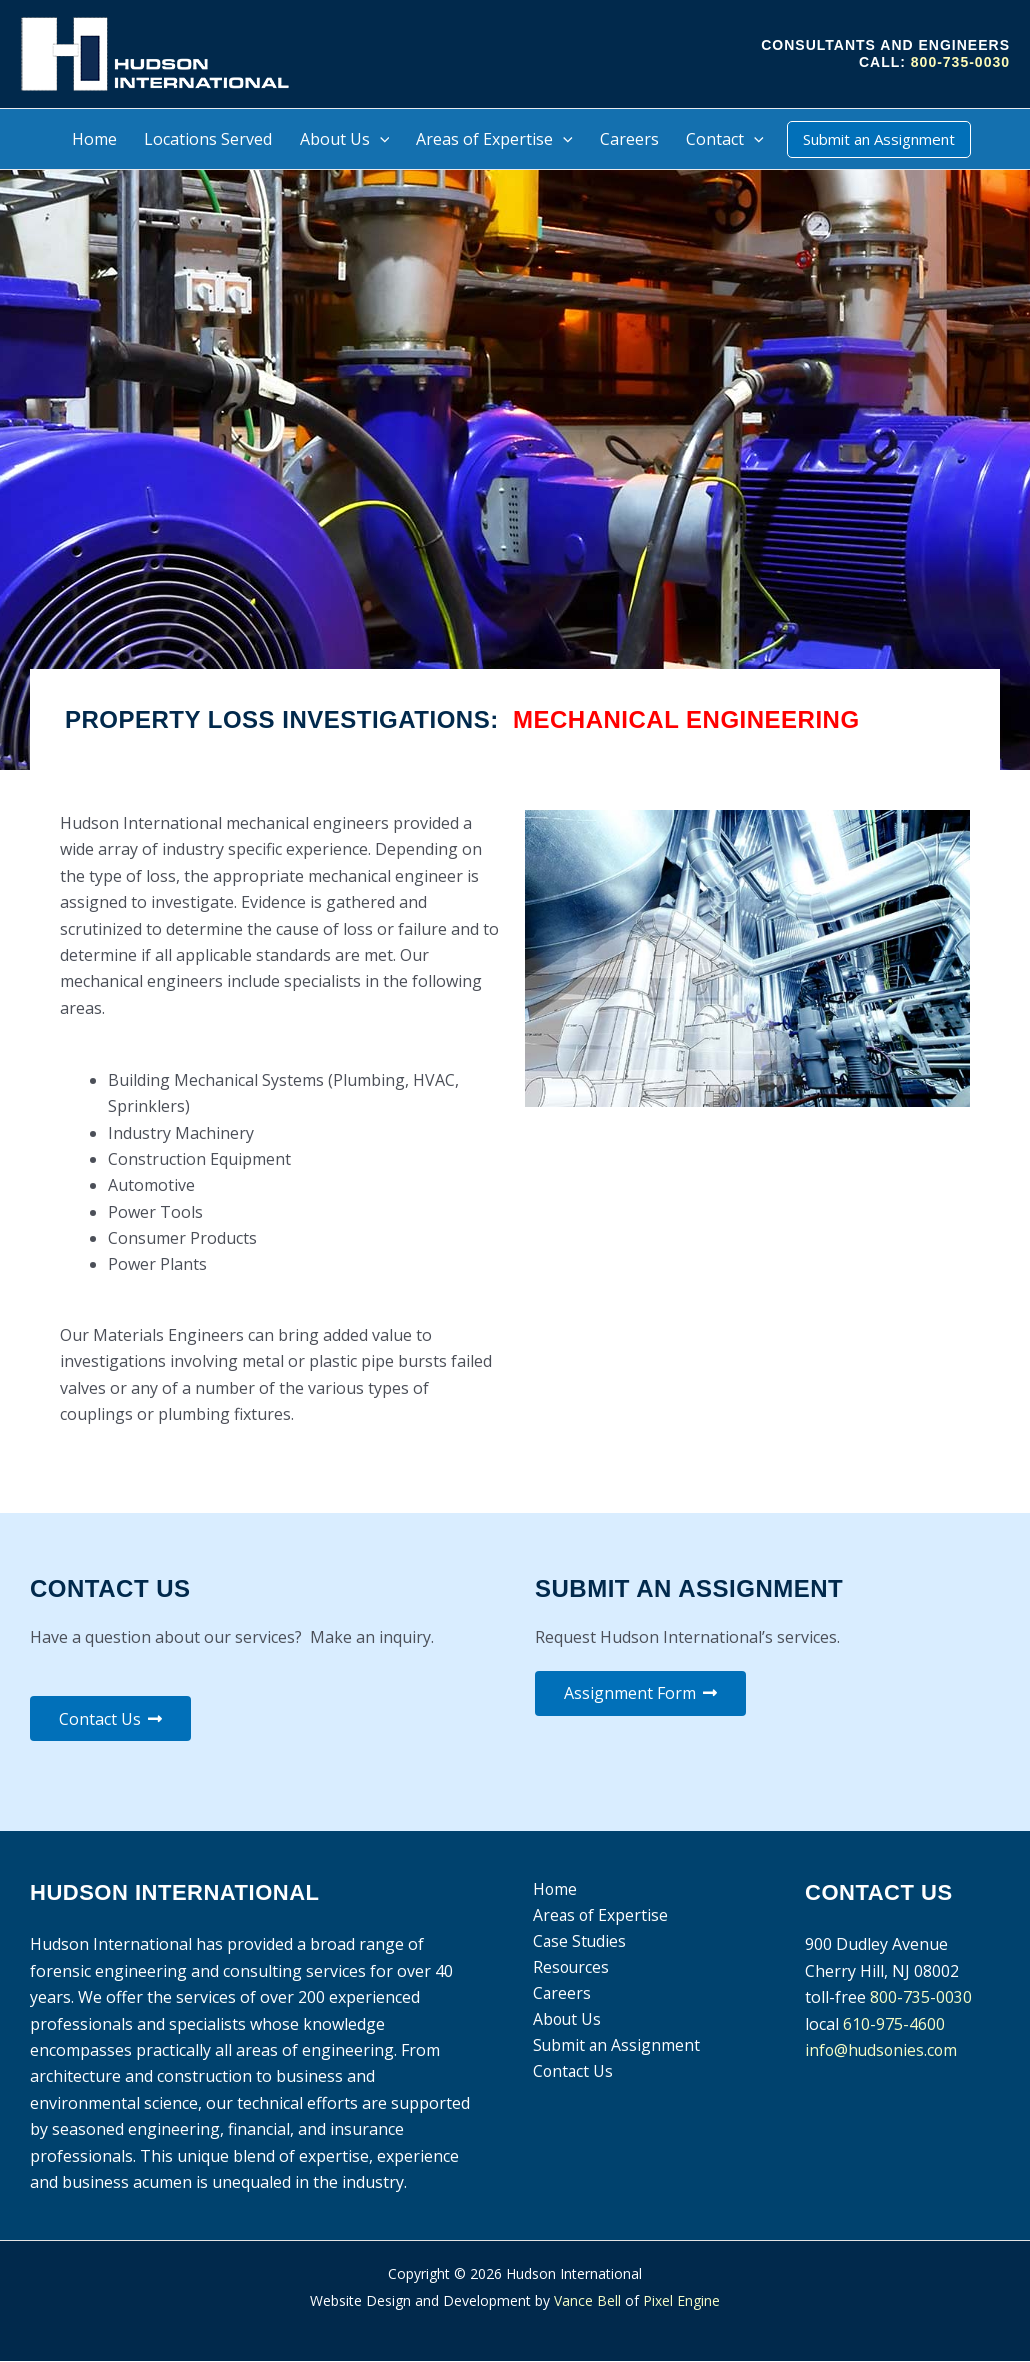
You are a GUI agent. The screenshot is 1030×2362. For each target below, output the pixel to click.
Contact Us (571, 2075)
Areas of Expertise (598, 1917)
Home (552, 1890)
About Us (565, 2022)
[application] (380, 139)
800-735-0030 (960, 62)
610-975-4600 (894, 2024)
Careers (559, 1996)
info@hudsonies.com (883, 2051)
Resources (569, 1969)
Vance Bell (587, 2300)
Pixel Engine (681, 2300)
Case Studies (577, 1943)
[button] (879, 139)
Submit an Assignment (614, 2049)
